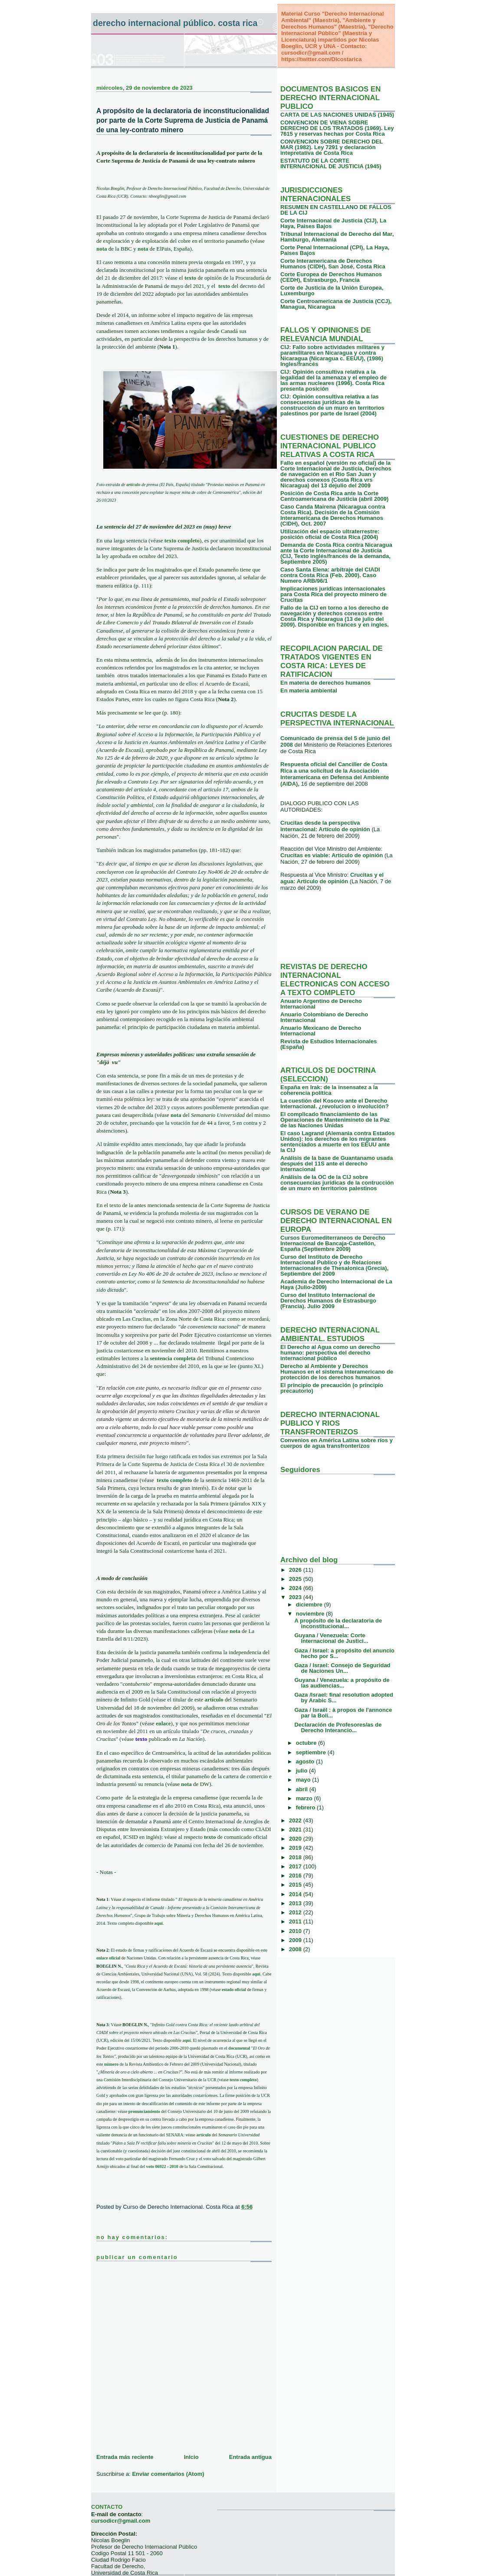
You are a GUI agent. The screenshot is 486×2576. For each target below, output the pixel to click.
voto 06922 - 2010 (162, 2166)
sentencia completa (172, 1358)
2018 (296, 1857)
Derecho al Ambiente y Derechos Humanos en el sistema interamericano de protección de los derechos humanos (336, 1372)
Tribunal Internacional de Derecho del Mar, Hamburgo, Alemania (337, 237)
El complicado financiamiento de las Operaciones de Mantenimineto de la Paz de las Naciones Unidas (335, 1120)
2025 (296, 1579)
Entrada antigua (250, 2457)
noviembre (311, 1613)
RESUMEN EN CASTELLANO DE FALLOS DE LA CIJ (335, 210)
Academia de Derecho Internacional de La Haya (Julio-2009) (336, 1284)
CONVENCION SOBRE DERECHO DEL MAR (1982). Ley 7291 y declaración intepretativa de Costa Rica (331, 147)
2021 (296, 1829)
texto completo (243, 2079)
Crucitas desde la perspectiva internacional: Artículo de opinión (325, 826)
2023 (296, 1597)
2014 (296, 1894)
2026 (296, 1570)
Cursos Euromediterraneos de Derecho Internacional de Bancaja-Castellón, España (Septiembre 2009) (332, 1243)
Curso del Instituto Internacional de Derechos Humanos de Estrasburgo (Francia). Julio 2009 (328, 1300)
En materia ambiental (308, 690)
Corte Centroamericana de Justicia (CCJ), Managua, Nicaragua (335, 304)
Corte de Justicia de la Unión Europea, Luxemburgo (332, 290)
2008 (296, 1949)
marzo (305, 1798)
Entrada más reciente (125, 2457)
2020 (296, 1838)
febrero (306, 1807)
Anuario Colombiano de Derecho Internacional (324, 1017)
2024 (296, 1588)
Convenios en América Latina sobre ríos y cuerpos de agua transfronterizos (336, 1443)
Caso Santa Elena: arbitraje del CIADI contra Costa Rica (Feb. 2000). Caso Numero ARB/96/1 (330, 575)
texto (224, 286)
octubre (307, 1743)
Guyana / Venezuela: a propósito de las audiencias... (341, 1683)
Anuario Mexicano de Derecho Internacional (320, 1031)
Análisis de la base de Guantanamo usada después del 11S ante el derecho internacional (336, 1163)
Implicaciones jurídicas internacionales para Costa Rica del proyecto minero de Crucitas (333, 594)
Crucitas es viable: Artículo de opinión (332, 855)
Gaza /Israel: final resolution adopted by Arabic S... (343, 1697)
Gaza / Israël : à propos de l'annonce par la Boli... (343, 1713)
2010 (296, 1931)
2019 (296, 1848)
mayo (304, 1779)
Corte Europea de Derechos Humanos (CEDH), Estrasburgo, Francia (331, 277)
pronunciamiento (144, 2111)
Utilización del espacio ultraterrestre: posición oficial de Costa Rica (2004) (329, 534)
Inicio (191, 2457)
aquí (158, 1923)
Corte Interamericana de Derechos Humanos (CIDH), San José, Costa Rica (332, 264)
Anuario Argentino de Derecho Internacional (321, 1004)
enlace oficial (108, 1958)
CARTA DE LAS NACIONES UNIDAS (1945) (337, 114)
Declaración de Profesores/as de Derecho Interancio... (337, 1727)
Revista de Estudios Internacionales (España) (328, 1044)
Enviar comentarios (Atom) (168, 2474)
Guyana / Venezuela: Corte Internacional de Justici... (331, 1638)
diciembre (310, 1604)
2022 (296, 1820)
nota (101, 248)
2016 (296, 1875)
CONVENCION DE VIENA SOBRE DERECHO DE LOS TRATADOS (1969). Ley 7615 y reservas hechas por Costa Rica (337, 128)
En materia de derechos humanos (325, 682)
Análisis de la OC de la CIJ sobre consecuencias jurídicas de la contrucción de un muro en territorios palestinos (337, 1183)
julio (302, 1770)
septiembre (312, 1752)
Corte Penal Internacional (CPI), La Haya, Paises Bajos (334, 250)
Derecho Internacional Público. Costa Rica (175, 23)
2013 (296, 1903)
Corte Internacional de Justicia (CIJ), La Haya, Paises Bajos (333, 223)
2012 (296, 1912)
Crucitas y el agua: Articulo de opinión (332, 878)
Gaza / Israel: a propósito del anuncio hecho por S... (344, 1653)
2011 (296, 1921)
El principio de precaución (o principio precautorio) (331, 1388)
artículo (133, 484)
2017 (296, 1866)
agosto (306, 1761)
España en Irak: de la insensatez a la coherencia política (329, 1090)
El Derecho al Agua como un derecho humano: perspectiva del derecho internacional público (330, 1352)
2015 (296, 1884)
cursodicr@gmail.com (120, 2520)
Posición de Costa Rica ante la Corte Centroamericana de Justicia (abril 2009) (334, 496)
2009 (296, 1940)
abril (302, 1789)
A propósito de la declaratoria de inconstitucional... (338, 1623)
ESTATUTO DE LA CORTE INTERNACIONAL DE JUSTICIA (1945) (330, 163)
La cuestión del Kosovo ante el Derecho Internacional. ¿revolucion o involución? (334, 1103)
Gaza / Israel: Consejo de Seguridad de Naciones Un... (342, 1668)
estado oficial (234, 1989)
